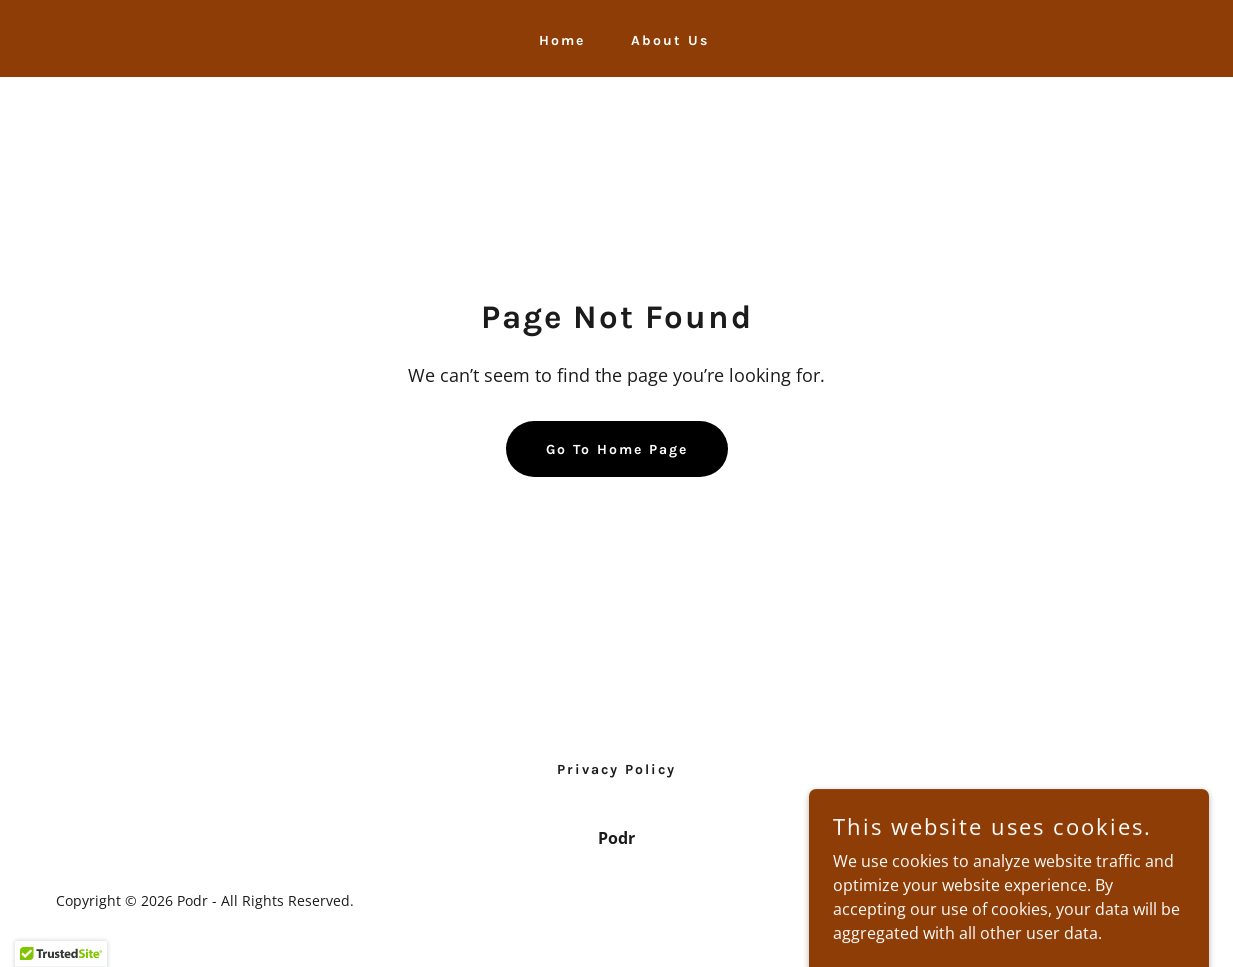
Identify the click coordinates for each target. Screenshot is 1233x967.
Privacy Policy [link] (616, 769)
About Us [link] (670, 40)
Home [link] (562, 40)
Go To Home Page (617, 449)
